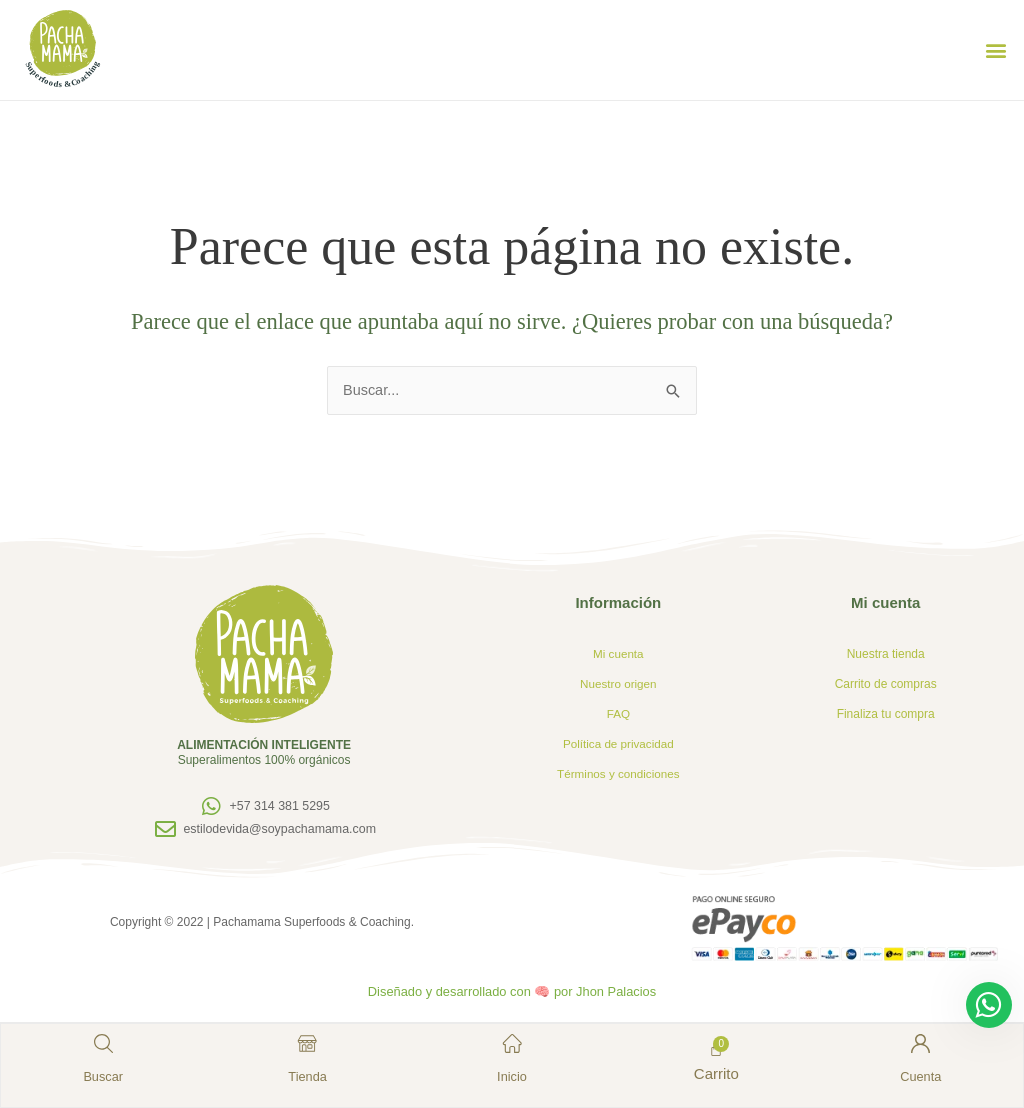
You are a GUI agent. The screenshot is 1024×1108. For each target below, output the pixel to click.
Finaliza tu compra (886, 715)
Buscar (104, 1074)
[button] (995, 50)
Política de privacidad (618, 745)
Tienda (308, 1074)
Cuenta (919, 1074)
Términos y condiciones (618, 775)
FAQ (618, 715)
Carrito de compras (886, 685)
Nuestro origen (618, 685)
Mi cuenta (618, 655)
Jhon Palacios (621, 992)
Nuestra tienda (886, 655)
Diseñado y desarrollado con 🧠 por (470, 992)
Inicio (511, 1074)
